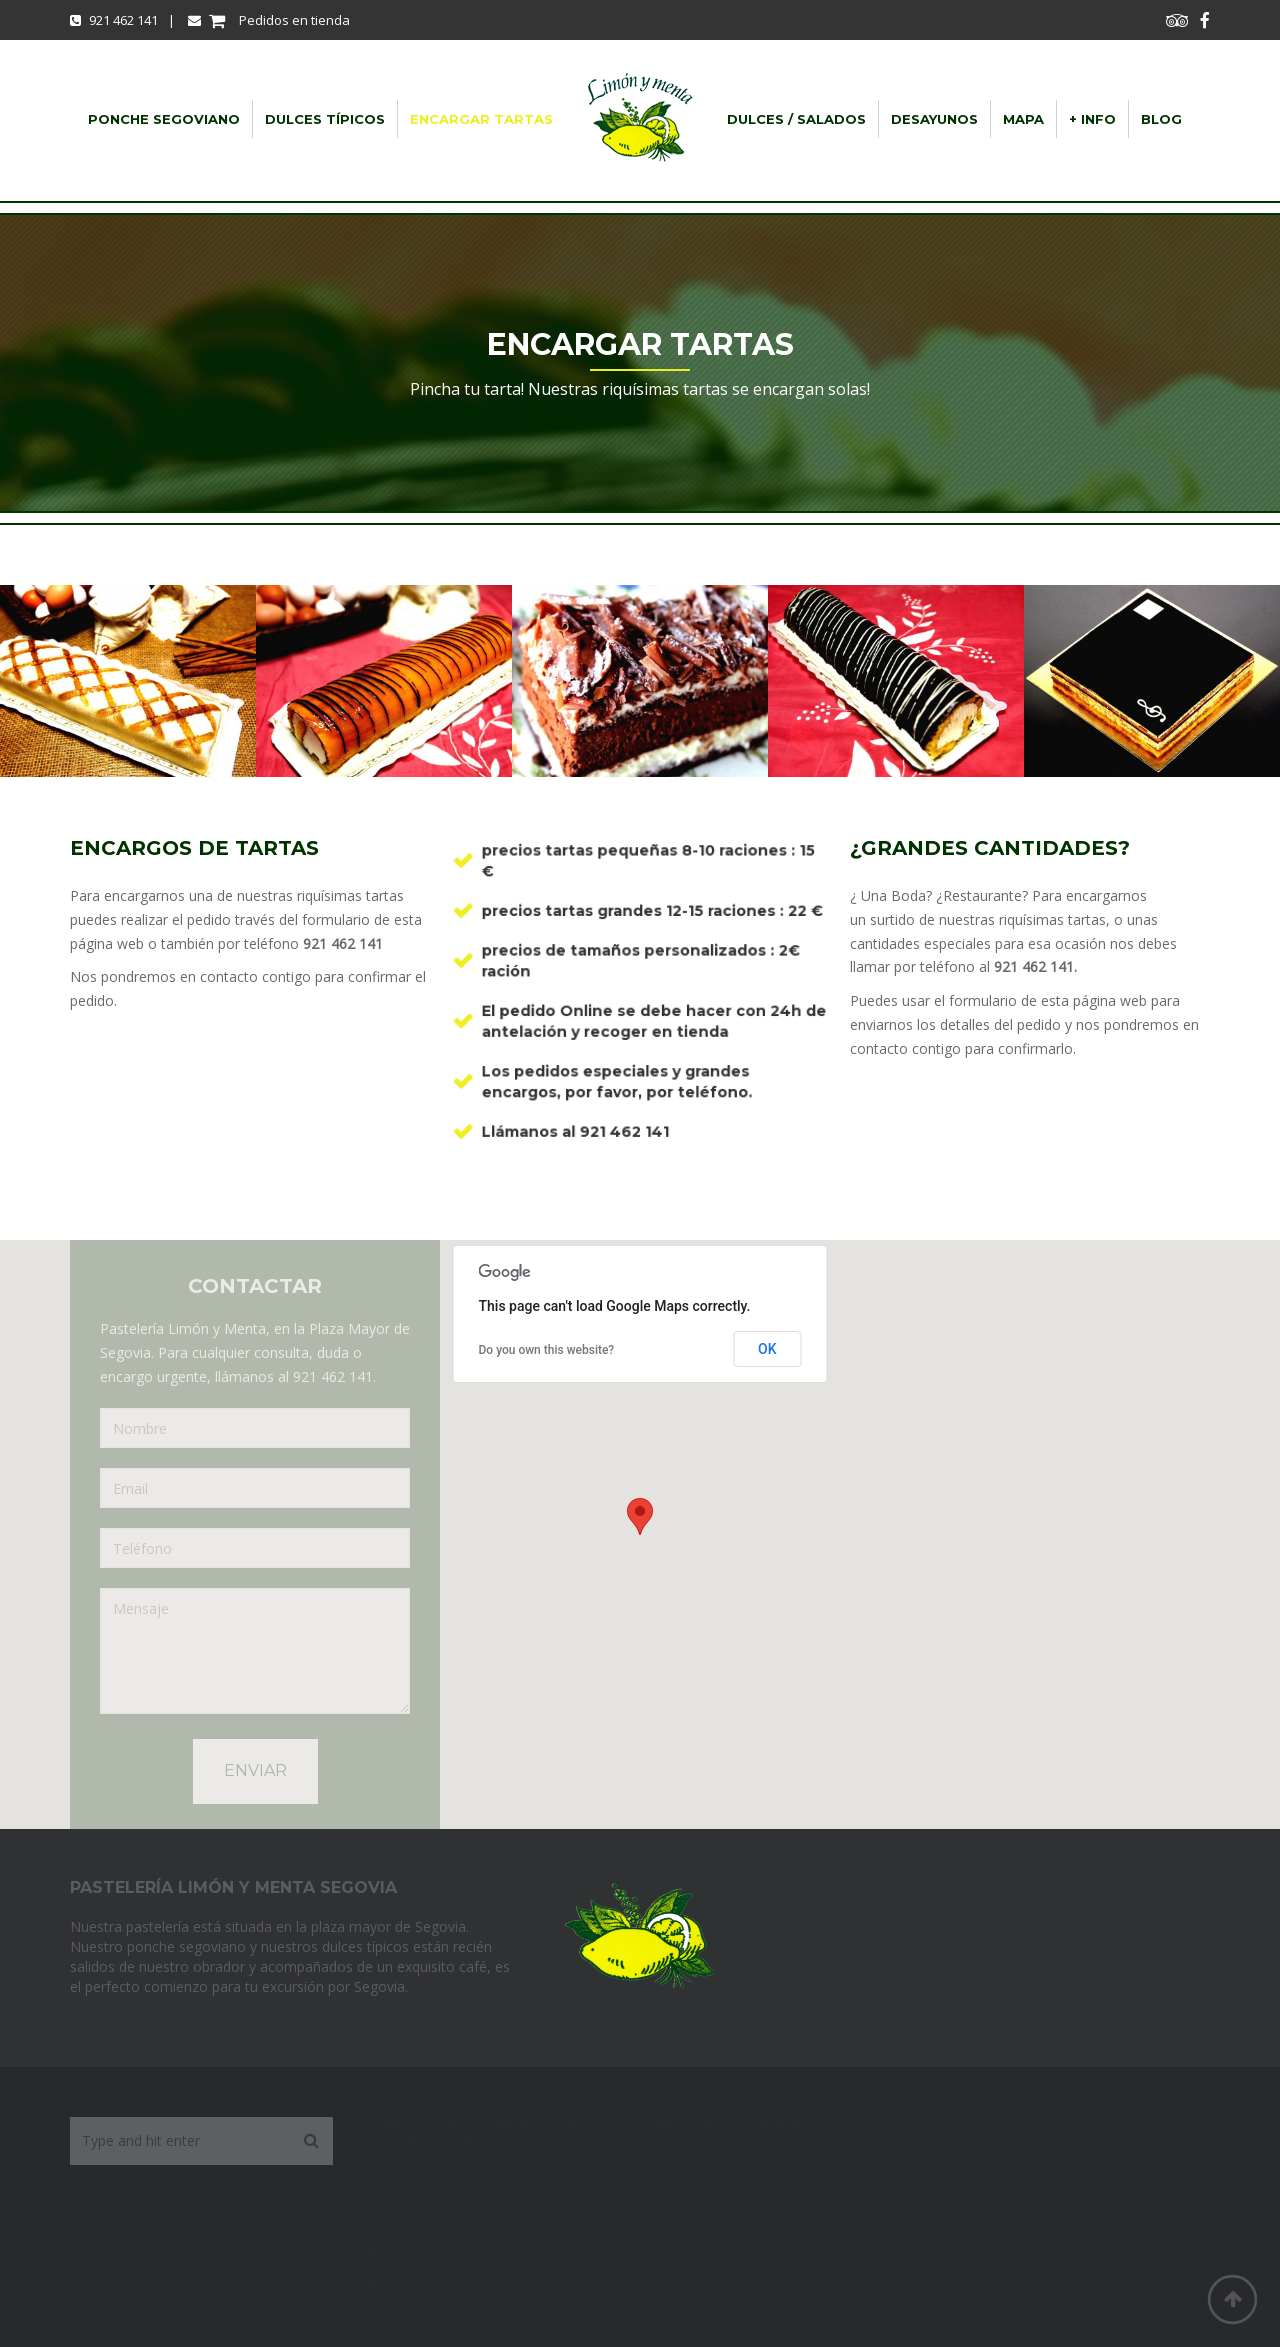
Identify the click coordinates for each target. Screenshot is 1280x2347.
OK (767, 1349)
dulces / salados (796, 119)
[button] (640, 1516)
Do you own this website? (547, 1350)
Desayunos (934, 119)
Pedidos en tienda (269, 20)
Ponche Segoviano (164, 119)
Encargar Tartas (481, 119)
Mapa (1023, 119)
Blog (1161, 119)
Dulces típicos (325, 119)
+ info (1092, 119)
